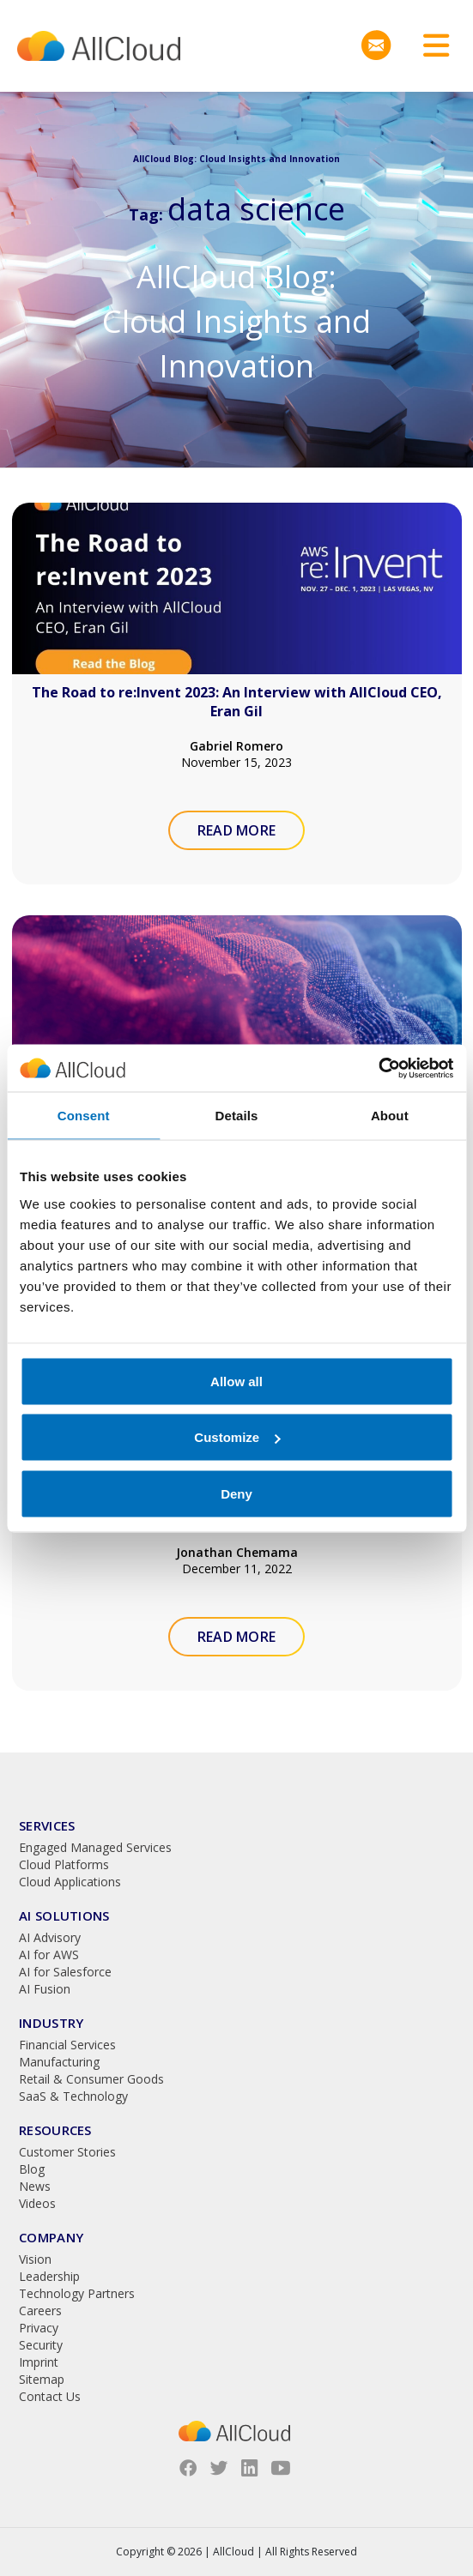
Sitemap (41, 2379)
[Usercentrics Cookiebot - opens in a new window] (378, 1068)
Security (41, 2345)
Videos (37, 2203)
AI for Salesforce (65, 1972)
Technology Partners (77, 2293)
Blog (32, 2169)
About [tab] (390, 1115)
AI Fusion (44, 1989)
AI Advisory (50, 1937)
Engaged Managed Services (95, 1847)
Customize (237, 1437)
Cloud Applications (70, 1881)
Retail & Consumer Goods (91, 2079)
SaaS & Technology (73, 2096)
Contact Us (50, 2396)
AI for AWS (49, 1954)
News (35, 2186)
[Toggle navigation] (430, 46)
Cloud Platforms (64, 1864)
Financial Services (67, 2044)
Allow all (236, 1380)
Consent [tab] (84, 1115)
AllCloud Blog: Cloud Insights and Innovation (236, 321)
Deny (236, 1493)
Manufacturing (59, 2062)
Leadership (49, 2276)
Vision (35, 2259)
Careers (40, 2310)
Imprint (38, 2362)
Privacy (38, 2328)
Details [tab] (236, 1115)
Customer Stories (67, 2152)
